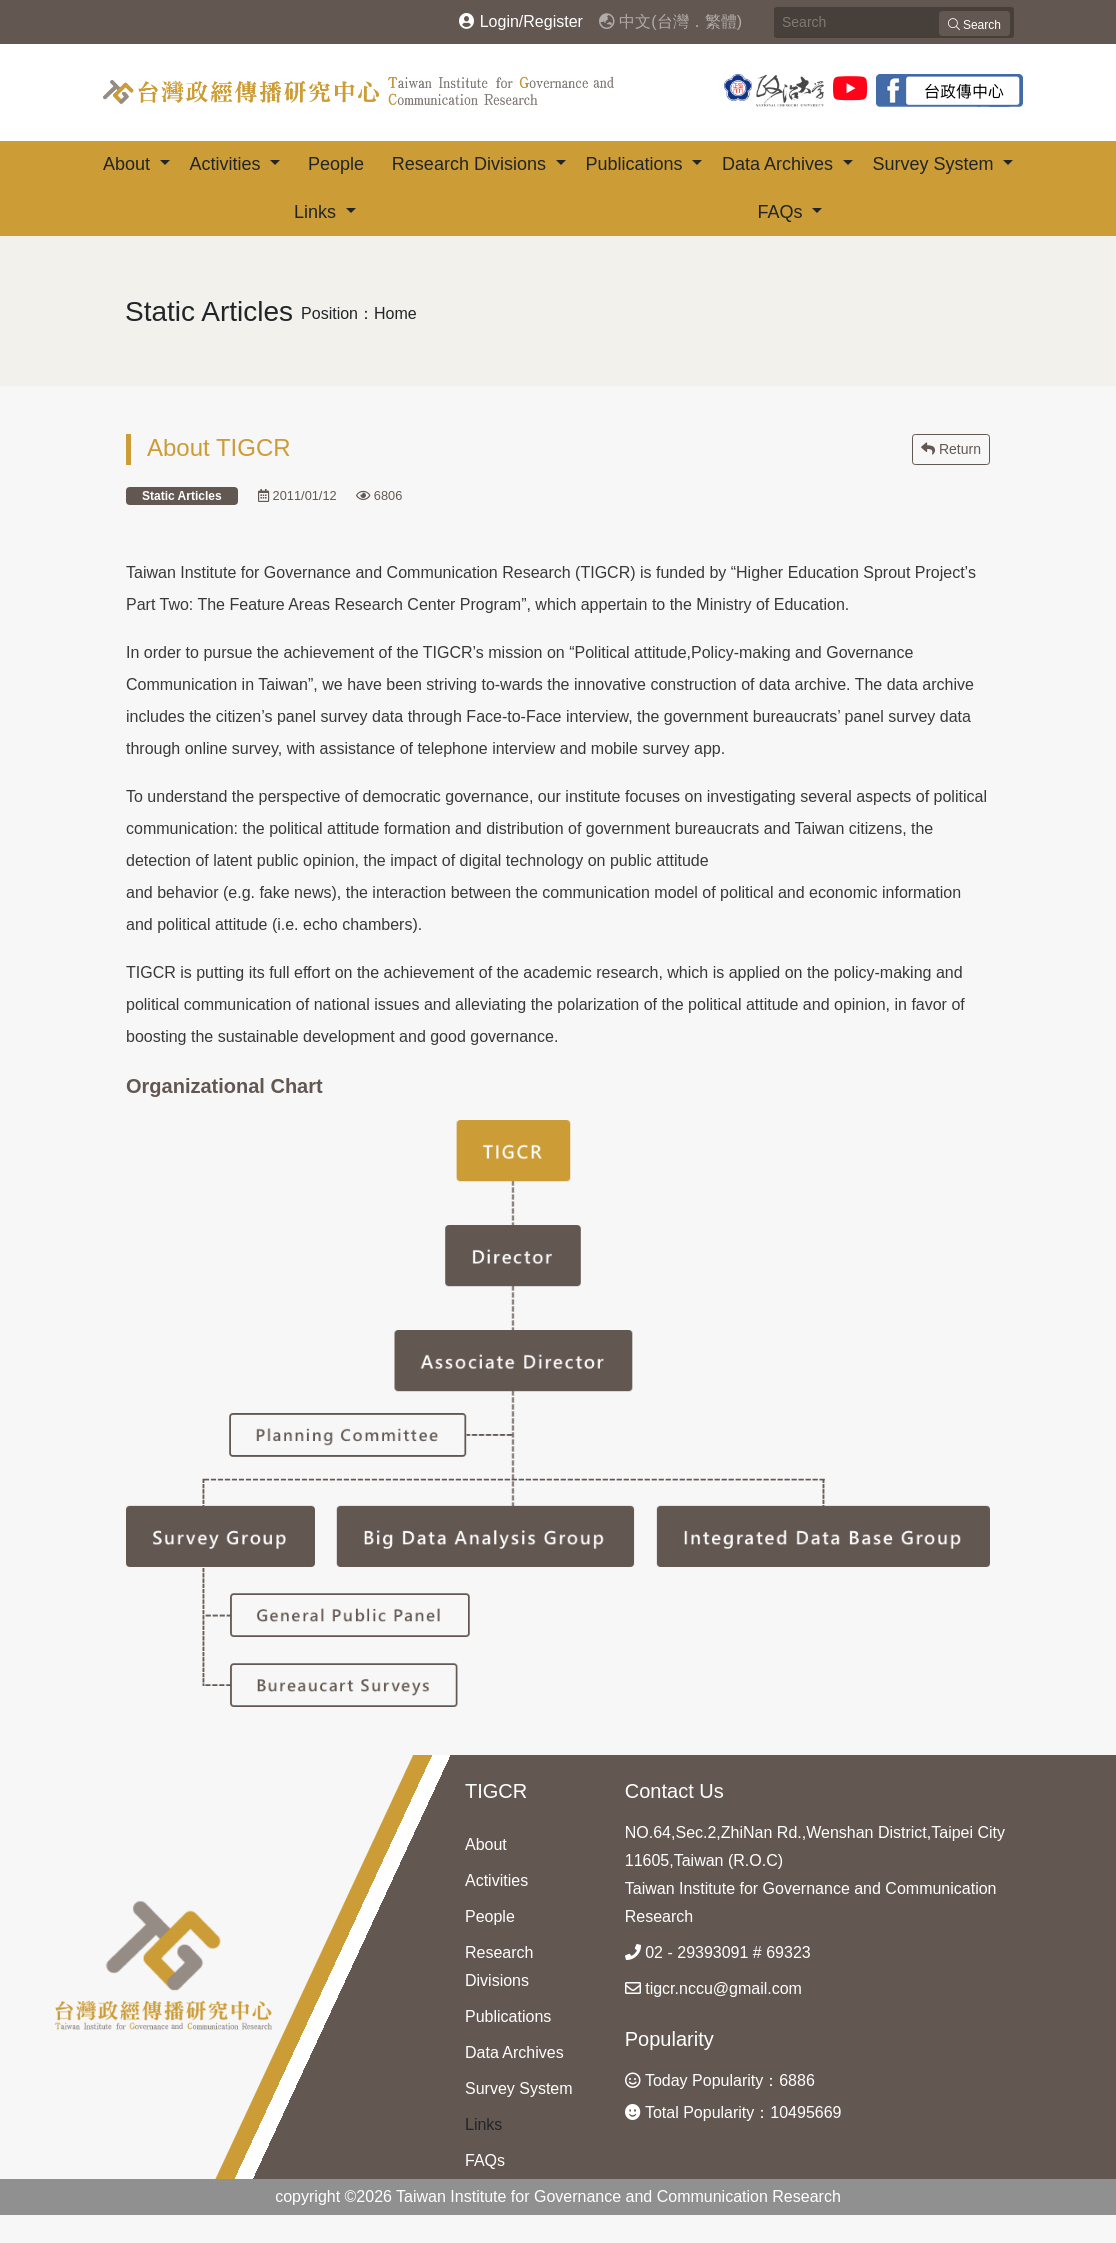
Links (317, 212)
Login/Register (521, 21)
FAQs (782, 212)
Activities (227, 164)
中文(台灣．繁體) (670, 21)
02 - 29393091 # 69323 (718, 1952)
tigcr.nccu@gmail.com (713, 1988)
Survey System (935, 164)
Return (951, 449)
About (129, 164)
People (336, 164)
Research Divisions (471, 164)
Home (395, 313)
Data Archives (780, 164)
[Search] (894, 22)
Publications (636, 164)
